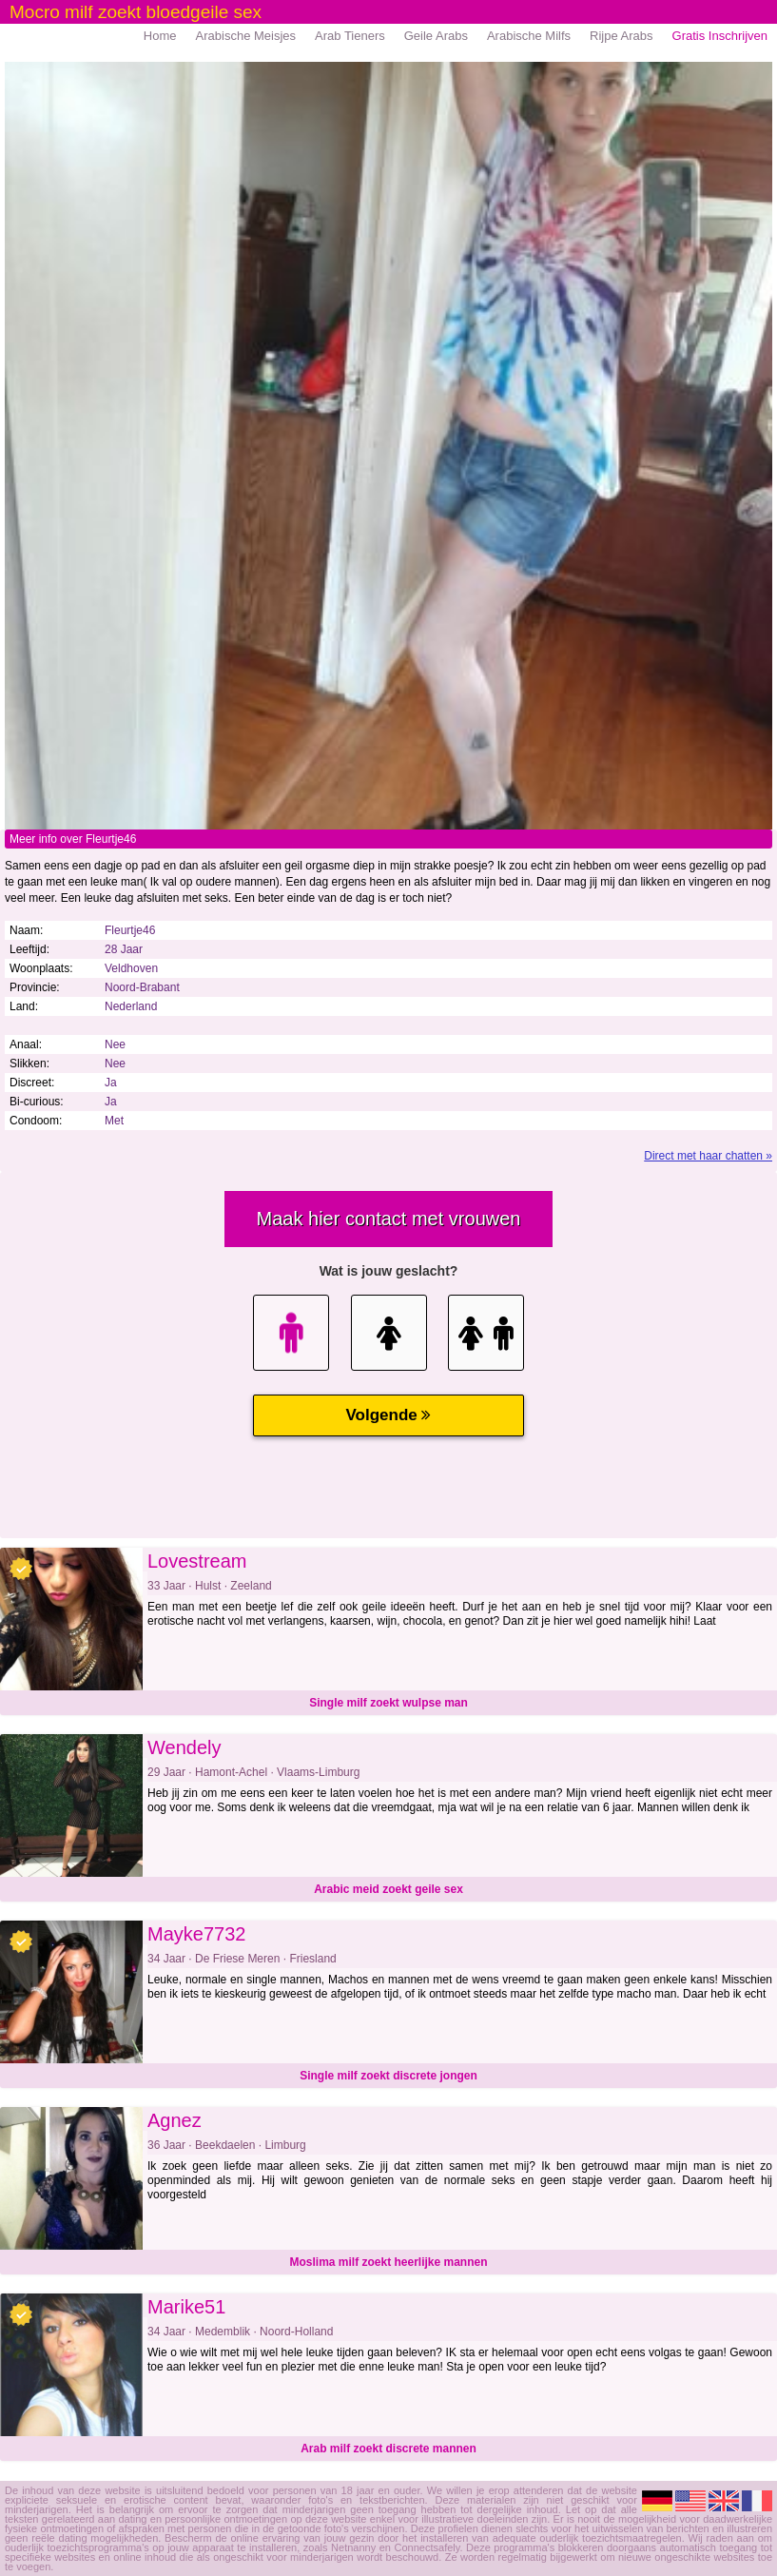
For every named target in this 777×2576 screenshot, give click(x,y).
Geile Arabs (436, 36)
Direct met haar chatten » (708, 1155)
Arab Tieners (350, 36)
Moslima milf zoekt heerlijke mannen (388, 2262)
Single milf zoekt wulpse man (388, 1702)
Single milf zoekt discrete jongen (388, 2075)
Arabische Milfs (529, 36)
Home (160, 36)
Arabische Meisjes (246, 36)
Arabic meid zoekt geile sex (388, 1889)
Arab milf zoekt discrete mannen (388, 2448)
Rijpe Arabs (621, 36)
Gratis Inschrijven (719, 36)
